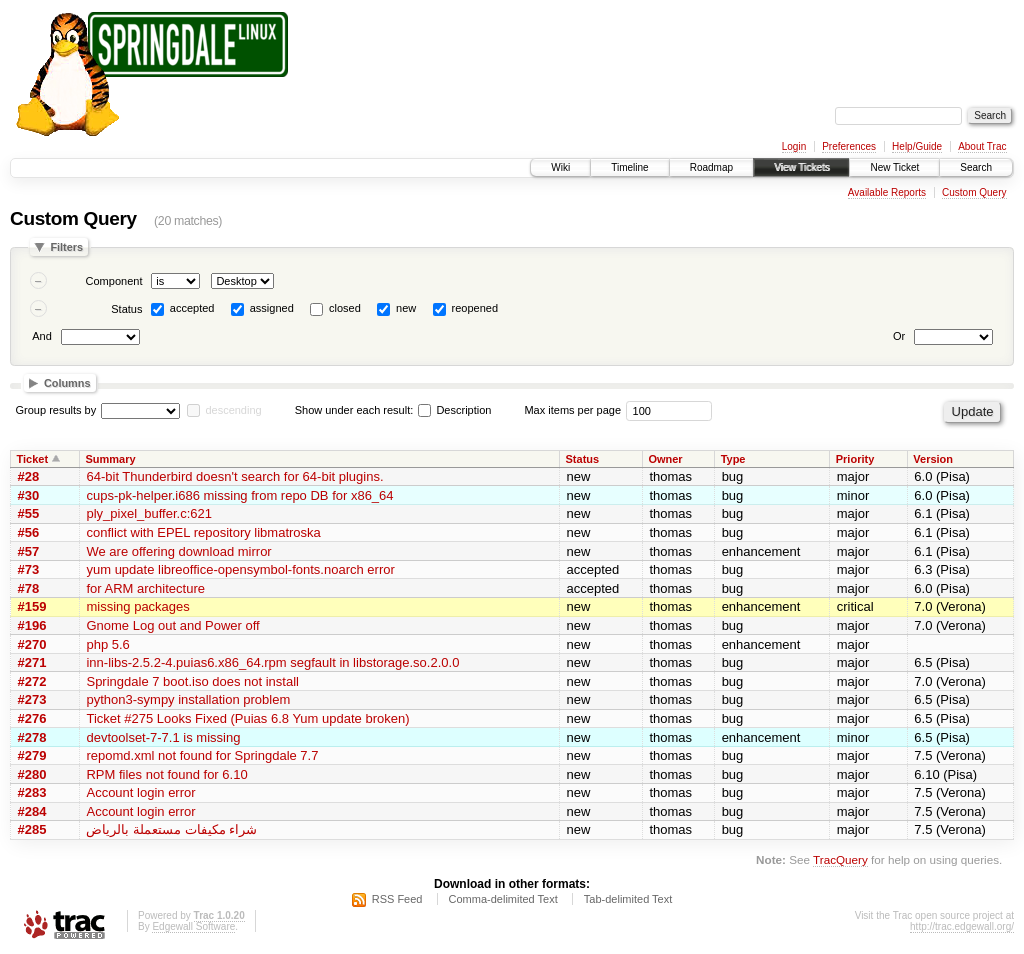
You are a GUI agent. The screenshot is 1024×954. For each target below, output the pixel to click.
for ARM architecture (145, 588)
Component (114, 281)
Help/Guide (917, 146)
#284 (32, 811)
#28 (29, 476)
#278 (32, 737)
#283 (32, 792)
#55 (29, 513)
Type (733, 459)
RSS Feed (397, 899)
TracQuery (840, 859)
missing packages (137, 606)
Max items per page (572, 410)
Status (126, 309)
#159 (32, 606)
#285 (32, 829)
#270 (32, 644)
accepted (192, 308)
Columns (67, 383)
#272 (32, 681)
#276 (32, 718)
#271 (32, 662)
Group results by (56, 410)
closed (345, 308)
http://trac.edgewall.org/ (962, 926)
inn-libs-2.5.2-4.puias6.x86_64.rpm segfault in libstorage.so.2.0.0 (272, 662)
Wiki (560, 167)
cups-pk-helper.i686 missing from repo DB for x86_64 (239, 495)
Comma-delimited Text (503, 899)
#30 (29, 495)
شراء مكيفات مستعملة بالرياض (171, 829)
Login (794, 146)
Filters (66, 247)
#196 (32, 625)
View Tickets (801, 167)
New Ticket (894, 167)
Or (899, 336)
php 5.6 (107, 644)
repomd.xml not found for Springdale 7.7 (202, 755)
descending (233, 410)
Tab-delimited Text (628, 899)
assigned (272, 308)
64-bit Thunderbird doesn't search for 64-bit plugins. (234, 476)
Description (454, 410)
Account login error (140, 792)
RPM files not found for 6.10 (166, 774)
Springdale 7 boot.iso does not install (192, 681)
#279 (32, 755)
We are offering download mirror (178, 551)
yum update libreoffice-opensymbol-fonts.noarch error (240, 569)
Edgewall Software (193, 926)
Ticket (33, 459)
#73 (29, 569)
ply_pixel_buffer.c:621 (149, 513)
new (406, 308)
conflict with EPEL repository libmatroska (203, 532)
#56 (29, 532)
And (42, 336)
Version (933, 459)
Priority (855, 459)
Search (976, 167)
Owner (665, 459)
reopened (475, 308)
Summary (110, 459)
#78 (29, 588)
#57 (29, 551)
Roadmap (711, 167)
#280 (32, 774)
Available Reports (887, 192)
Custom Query (974, 192)
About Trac (982, 146)
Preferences (849, 146)
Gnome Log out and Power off (172, 625)
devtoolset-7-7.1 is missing (163, 737)
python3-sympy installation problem (188, 699)
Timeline (629, 167)
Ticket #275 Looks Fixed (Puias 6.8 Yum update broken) (247, 718)
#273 (32, 699)
